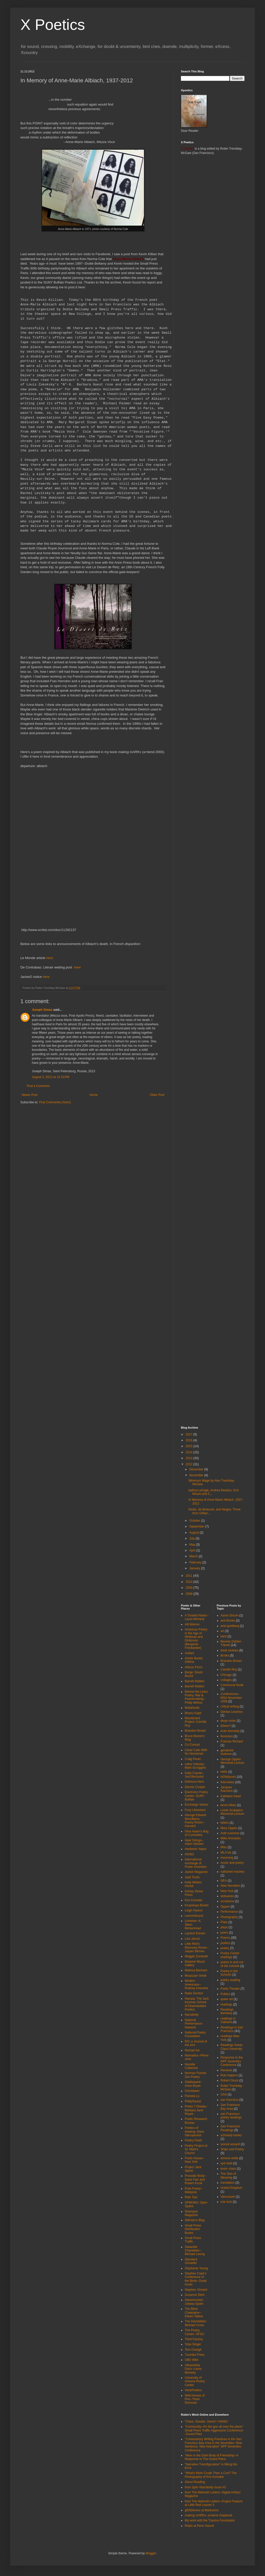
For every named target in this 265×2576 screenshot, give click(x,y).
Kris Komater (193, 1900)
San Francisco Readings (230, 2128)
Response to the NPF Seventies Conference (232, 2061)
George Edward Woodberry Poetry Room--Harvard (195, 1820)
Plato (224, 1922)
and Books (228, 1620)
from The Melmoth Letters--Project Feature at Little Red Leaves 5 (214, 2503)
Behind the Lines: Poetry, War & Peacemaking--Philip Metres (196, 1697)
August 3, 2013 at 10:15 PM (50, 1077)
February (195, 1562)
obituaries (227, 1896)
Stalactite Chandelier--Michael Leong (195, 2250)
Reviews (226, 2070)
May (192, 1544)
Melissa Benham (196, 1970)
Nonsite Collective (191, 2066)
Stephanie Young (196, 2268)
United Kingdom (231, 2188)
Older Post (157, 1095)
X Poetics (52, 24)
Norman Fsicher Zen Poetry (195, 2074)
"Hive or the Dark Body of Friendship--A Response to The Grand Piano (211, 2457)
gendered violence (227, 1752)
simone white (229, 2158)
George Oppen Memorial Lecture (232, 1761)
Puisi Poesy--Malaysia (194, 2190)
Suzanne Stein (195, 2295)
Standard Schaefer (191, 2261)
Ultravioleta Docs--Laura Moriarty (193, 2368)
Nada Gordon (194, 1993)
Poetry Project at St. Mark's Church (196, 2149)
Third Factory (194, 2339)
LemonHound (194, 1916)
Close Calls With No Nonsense (196, 1751)
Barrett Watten (194, 1681)
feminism (227, 1736)
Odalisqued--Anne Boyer (193, 2083)
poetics (225, 1943)
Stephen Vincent (196, 2290)
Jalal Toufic (192, 1877)
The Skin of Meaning (228, 2175)
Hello (224, 1772)
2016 (189, 1440)
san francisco (230, 2100)
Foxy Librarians (195, 1810)
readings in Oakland (228, 2020)
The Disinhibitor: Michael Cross (196, 2323)
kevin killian (228, 1805)
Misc (224, 1847)
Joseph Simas (42, 1010)
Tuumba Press (195, 2355)
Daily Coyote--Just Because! (194, 1774)
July (192, 1538)
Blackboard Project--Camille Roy (195, 1721)
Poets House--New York (194, 2160)
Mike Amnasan (231, 1838)
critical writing (230, 1706)
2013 (189, 1458)
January (195, 1568)
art (222, 1631)
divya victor (228, 1721)
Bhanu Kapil (193, 1713)
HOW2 (189, 1854)
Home (94, 1095)
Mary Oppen (229, 1828)
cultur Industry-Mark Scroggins (195, 1765)
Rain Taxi (191, 2197)
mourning (227, 1857)
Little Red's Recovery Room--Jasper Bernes (197, 1947)
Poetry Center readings (230, 1955)
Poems (225, 1937)
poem (224, 1932)
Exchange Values (196, 1804)
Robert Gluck (229, 2080)
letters (225, 1822)
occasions (227, 1901)
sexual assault (230, 2144)
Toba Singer (193, 2344)
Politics (225, 1994)
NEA (224, 1880)
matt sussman (230, 1833)
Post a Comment (38, 1086)
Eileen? (226, 1726)
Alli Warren (192, 1624)
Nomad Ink (192, 2050)
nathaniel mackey (232, 1871)
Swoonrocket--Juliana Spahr (194, 2301)
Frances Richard (232, 1741)
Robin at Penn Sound (199, 2526)
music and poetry (232, 1863)
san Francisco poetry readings (231, 2115)
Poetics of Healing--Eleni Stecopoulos (194, 2131)
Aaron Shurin (229, 1615)
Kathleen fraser (231, 1796)
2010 (189, 1582)
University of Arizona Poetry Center (195, 2381)
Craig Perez (193, 1759)
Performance (229, 1911)
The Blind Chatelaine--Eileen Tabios (194, 2312)
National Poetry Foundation (195, 2034)
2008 (189, 1594)
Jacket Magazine (196, 1872)
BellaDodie (192, 1708)
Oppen (225, 1906)
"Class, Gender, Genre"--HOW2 (206, 2421)
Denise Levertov (232, 1712)
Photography (229, 1917)
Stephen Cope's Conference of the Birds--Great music (195, 2279)
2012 (189, 1464)
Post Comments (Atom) (55, 1102)
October (195, 1520)
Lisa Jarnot (192, 1938)
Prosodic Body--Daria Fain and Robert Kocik (195, 2179)
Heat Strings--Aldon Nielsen (194, 1842)
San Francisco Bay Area (230, 2106)
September (197, 1526)
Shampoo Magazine (191, 2213)
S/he (224, 2094)
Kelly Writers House (193, 1884)
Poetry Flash (193, 2140)
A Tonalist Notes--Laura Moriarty (197, 1617)
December (196, 1469)
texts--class (228, 2168)
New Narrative (230, 1885)
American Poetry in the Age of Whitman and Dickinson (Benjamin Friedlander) (196, 1639)
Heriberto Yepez (195, 1849)
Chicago (226, 1675)
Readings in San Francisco (232, 2029)
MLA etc (226, 1852)
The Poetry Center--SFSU (194, 2332)
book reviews (229, 1650)
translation (228, 2182)
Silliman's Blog (195, 2220)
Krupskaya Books (196, 1905)
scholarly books (231, 2135)
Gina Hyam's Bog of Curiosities (196, 1833)
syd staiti (227, 2163)
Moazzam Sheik (195, 1975)
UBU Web (191, 2360)
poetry (225, 1948)
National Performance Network (193, 2023)
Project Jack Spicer (193, 2168)
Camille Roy (229, 1669)
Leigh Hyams (194, 1910)
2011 (189, 1575)
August (194, 1532)
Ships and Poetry (232, 2149)
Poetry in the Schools (229, 1972)
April (192, 1550)
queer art (227, 1999)
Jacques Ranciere (227, 1789)
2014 (189, 1452)
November (196, 1475)
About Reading (195, 2482)
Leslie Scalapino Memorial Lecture (232, 1812)
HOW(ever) (228, 1777)
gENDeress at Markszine (202, 2510)
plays (224, 1927)
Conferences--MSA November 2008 (231, 1697)
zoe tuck (226, 2202)
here (49, 958)
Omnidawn (192, 2091)
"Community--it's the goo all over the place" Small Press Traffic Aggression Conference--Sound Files (214, 2430)
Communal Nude (232, 1685)
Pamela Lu (192, 2096)
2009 (189, 1587)
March (194, 1556)
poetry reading (230, 1980)
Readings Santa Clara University (231, 2046)
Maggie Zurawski (196, 1956)
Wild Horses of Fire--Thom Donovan (195, 2399)
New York (227, 1891)
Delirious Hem (194, 1781)
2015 (189, 1446)
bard (224, 1636)
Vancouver (228, 2196)
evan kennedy (230, 1731)
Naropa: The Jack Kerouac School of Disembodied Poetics (197, 2004)
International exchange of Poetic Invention (195, 1863)
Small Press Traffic (193, 2239)
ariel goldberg (230, 1626)
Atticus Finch (193, 1667)
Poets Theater (230, 1988)
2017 (189, 1434)
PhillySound (193, 2101)
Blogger (150, 2553)
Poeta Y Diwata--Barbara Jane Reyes (196, 2110)
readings (226, 2004)
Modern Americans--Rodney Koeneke (196, 1984)
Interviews (227, 1782)
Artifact (189, 1653)
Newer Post (29, 1095)
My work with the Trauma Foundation (210, 2520)
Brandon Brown (195, 1730)
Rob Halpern (229, 2075)
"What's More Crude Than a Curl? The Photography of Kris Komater (211, 2474)
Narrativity (191, 2014)
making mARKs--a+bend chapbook (208, 2515)
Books (225, 1655)
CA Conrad (192, 1744)
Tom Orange (193, 2349)
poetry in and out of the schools (232, 1963)
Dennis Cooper (195, 1787)
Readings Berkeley (227, 2011)
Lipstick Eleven (195, 1933)
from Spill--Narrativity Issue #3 (205, 2487)
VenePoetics (193, 2390)
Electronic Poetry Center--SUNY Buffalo (196, 1795)
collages (226, 1680)
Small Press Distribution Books (193, 2229)
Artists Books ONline (194, 1660)
